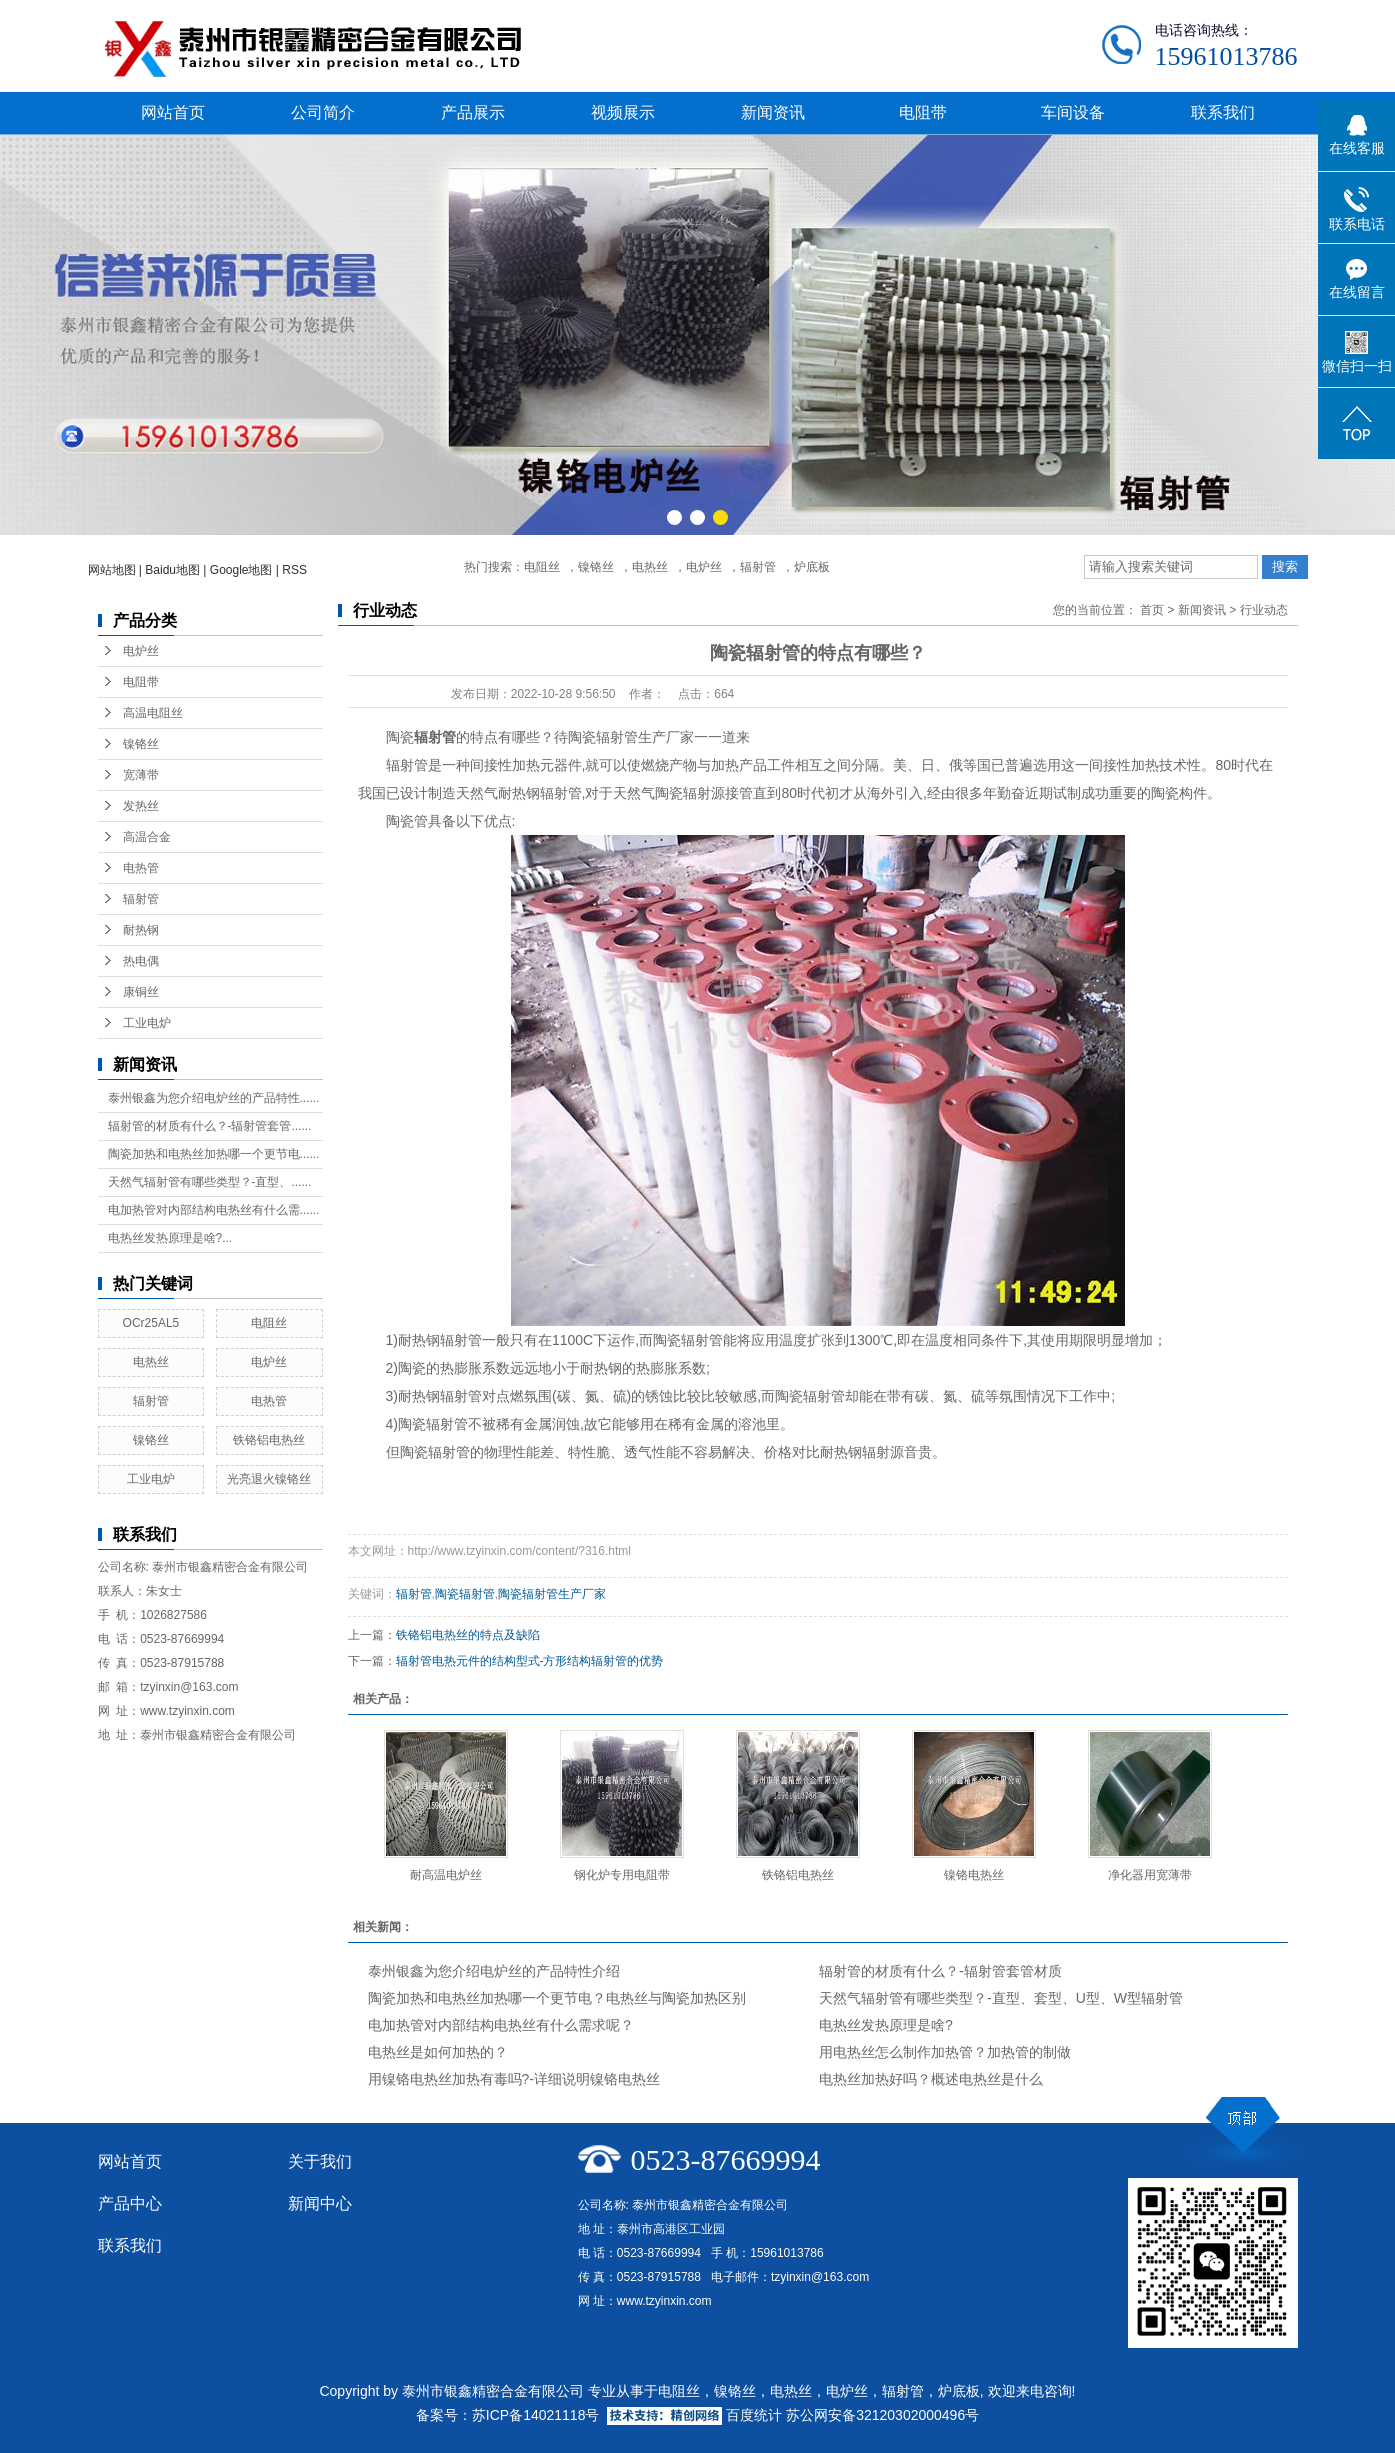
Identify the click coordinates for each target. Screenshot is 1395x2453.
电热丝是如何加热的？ (438, 2052)
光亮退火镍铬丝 (269, 1479)
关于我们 (320, 2161)
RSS (294, 570)
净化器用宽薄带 (1150, 1875)
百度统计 (754, 2415)
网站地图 (112, 570)
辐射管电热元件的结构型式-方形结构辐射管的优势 (530, 1661)
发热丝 (141, 806)
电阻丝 (542, 567)
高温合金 (147, 837)
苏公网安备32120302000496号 (882, 2415)
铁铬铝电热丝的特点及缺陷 (468, 1635)
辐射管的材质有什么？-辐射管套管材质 (940, 1971)
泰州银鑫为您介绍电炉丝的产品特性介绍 (494, 1971)
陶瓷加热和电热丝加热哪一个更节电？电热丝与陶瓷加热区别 (557, 1998)
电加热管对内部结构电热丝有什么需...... (214, 1210)
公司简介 (323, 112)
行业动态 (1264, 610)
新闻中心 (320, 2203)
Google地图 (241, 570)
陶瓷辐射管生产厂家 (552, 1594)
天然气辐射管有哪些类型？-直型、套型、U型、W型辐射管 (1001, 1998)
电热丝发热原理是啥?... (170, 1238)
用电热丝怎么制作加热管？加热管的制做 (945, 2052)
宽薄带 (141, 775)
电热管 (141, 868)
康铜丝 (141, 992)
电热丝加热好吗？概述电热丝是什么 (931, 2079)
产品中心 (130, 2203)
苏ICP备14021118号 (536, 2415)
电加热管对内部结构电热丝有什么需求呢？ (501, 2025)
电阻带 (923, 112)
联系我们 (1223, 112)
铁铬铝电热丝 (269, 1440)
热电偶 (141, 961)
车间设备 (1073, 112)
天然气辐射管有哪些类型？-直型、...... (210, 1182)
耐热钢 (141, 930)
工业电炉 (147, 1023)
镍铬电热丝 (974, 1875)
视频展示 (623, 112)
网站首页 (173, 112)
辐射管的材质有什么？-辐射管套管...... (210, 1126)
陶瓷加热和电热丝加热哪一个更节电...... (214, 1154)
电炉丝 (704, 567)
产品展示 (473, 112)
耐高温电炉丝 (446, 1875)
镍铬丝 (596, 567)
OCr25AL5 (151, 1323)
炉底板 (812, 567)
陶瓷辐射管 (465, 1594)
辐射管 (758, 567)
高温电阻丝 (153, 713)
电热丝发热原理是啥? (886, 2025)
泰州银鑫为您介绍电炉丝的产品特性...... (214, 1098)
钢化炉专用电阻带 (622, 1875)
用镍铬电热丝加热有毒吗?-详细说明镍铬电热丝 (514, 2079)
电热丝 (650, 567)
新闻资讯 (773, 112)
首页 (1152, 610)
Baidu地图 (172, 570)
